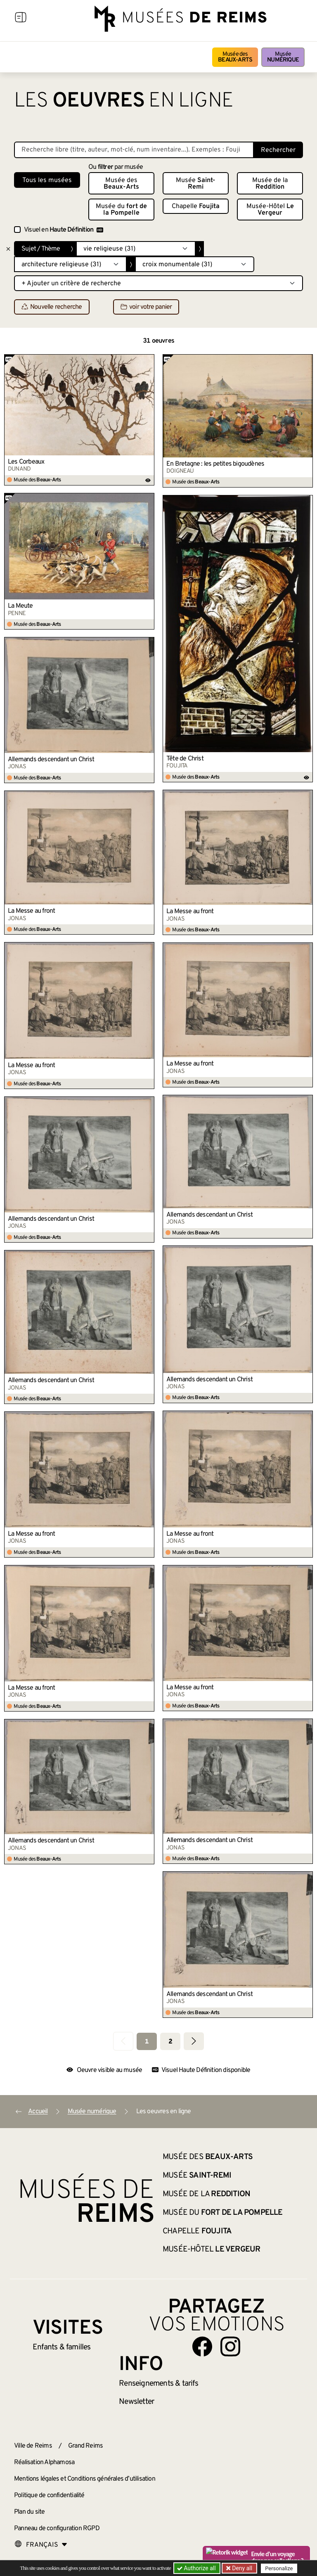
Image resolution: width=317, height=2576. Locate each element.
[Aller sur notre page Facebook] (202, 2346)
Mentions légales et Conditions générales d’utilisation (84, 2479)
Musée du (121, 209)
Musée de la (270, 183)
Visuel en (63, 230)
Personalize (279, 2568)
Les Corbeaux (26, 462)
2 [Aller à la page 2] (170, 2042)
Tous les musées (47, 180)
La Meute (20, 606)
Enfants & (62, 2347)
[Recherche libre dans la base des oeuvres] (134, 150)
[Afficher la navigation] (20, 18)
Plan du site (29, 2512)
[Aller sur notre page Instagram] (230, 2346)
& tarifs (158, 2384)
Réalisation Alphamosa (44, 2462)
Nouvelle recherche (51, 307)
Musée (283, 57)
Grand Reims (85, 2446)
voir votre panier (146, 307)
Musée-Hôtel (270, 209)
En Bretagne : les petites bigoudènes (215, 464)
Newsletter (136, 2402)
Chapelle (196, 206)
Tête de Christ (184, 758)
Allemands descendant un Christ (51, 759)
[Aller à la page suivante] (194, 2041)
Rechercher (278, 150)
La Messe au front (189, 911)
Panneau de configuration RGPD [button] (56, 2528)
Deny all (241, 2568)
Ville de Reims (33, 2446)
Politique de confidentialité (49, 2495)
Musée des (235, 57)
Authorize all (197, 2568)
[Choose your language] (41, 2545)
